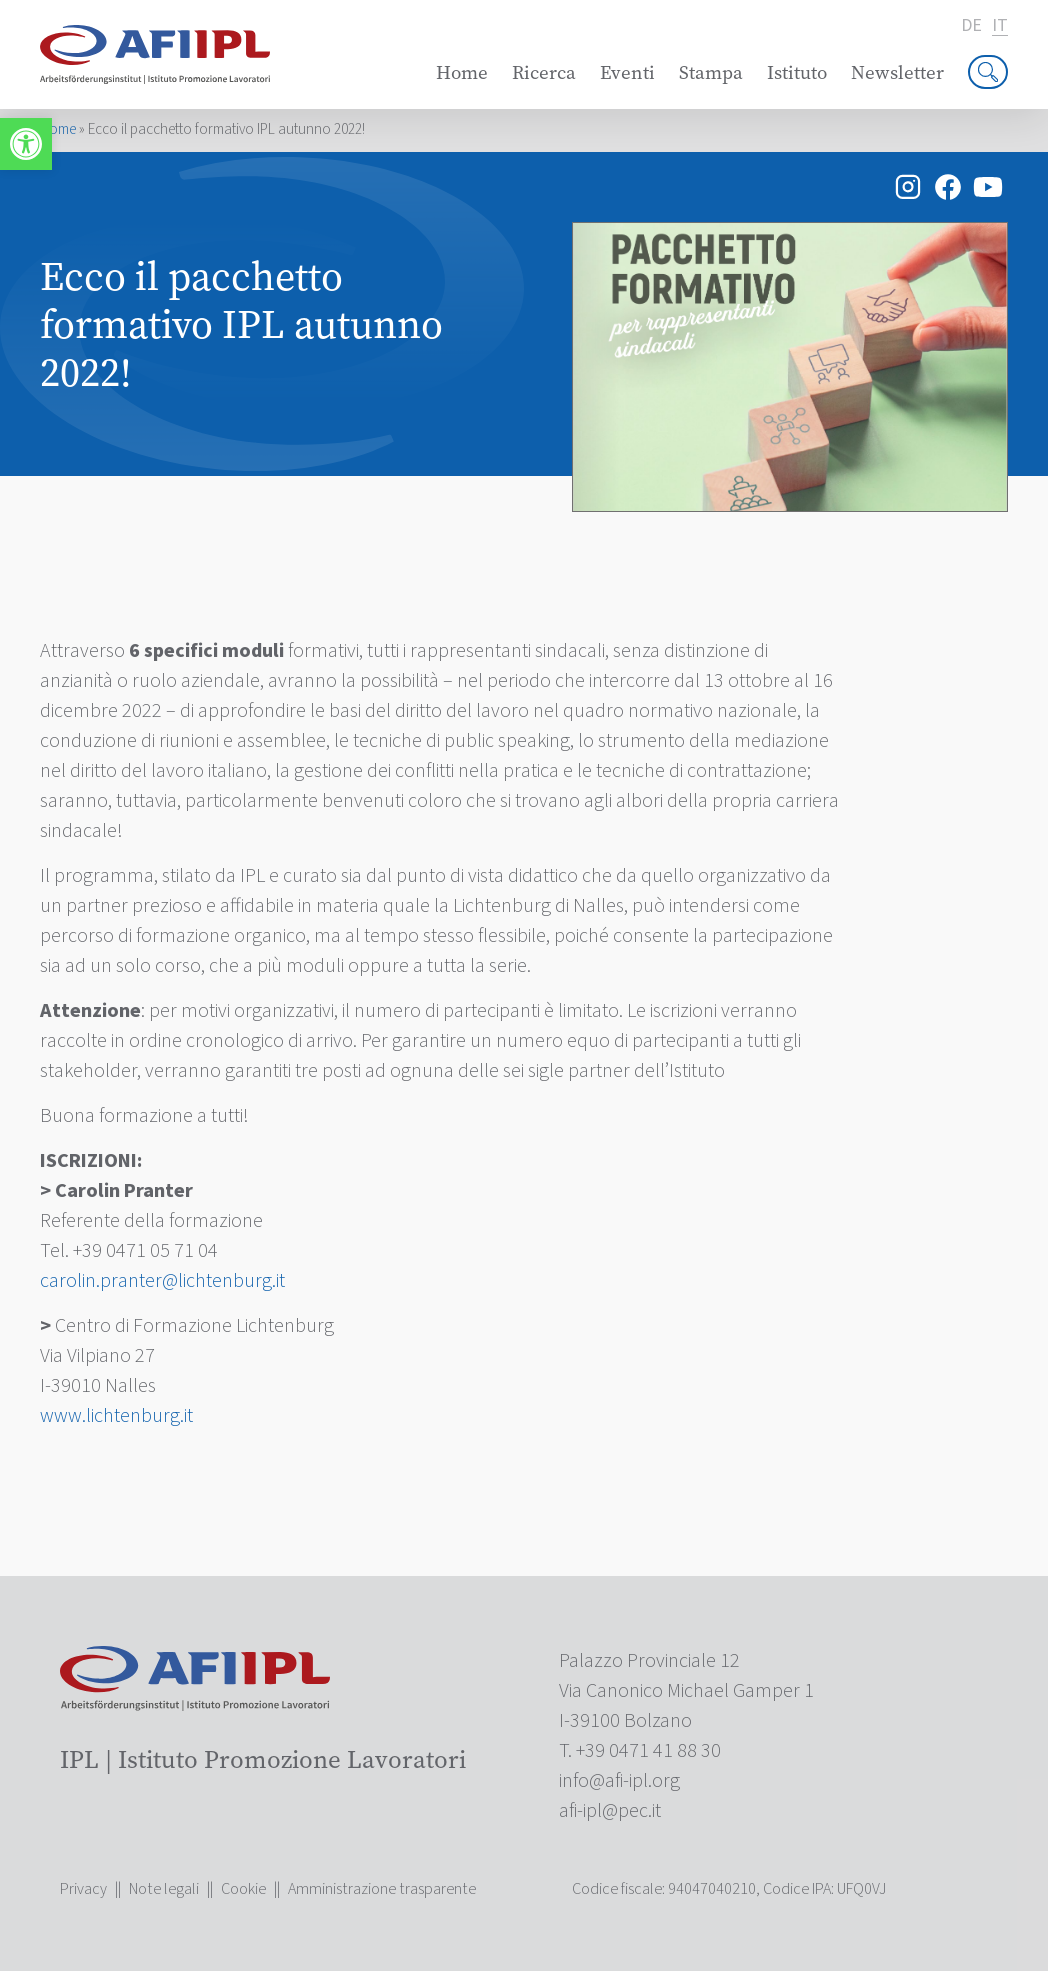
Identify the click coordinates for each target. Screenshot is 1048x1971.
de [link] (971, 26)
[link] (26, 144)
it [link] (1000, 26)
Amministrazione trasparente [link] (382, 1889)
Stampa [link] (711, 72)
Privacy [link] (83, 1889)
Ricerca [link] (544, 72)
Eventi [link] (627, 72)
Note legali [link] (164, 1889)
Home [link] (462, 72)
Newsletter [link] (897, 72)
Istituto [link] (797, 72)
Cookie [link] (243, 1889)
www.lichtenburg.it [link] (116, 1416)
